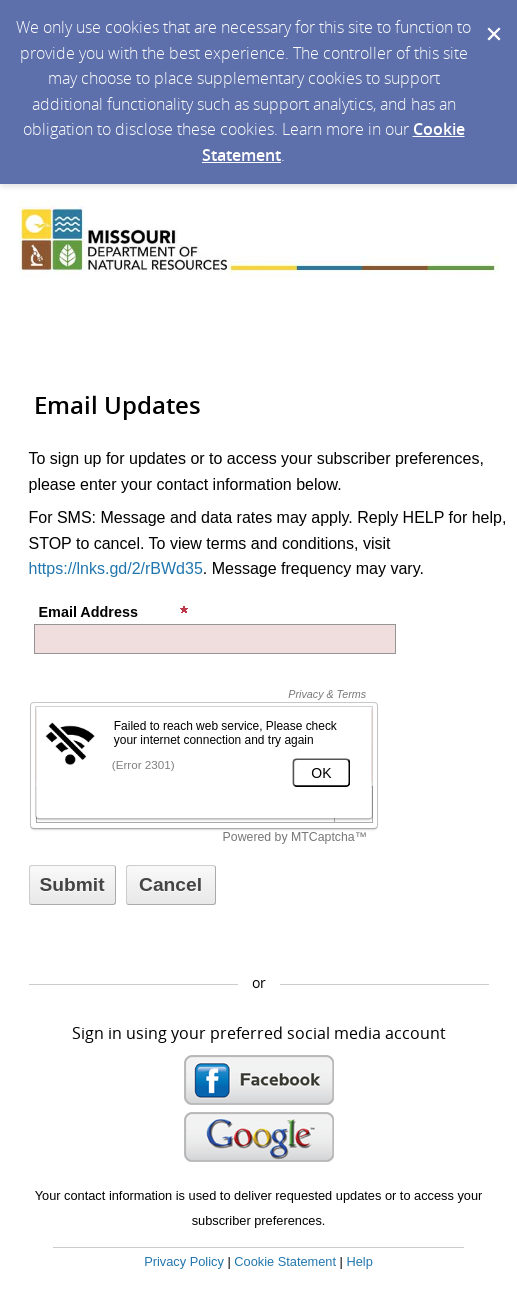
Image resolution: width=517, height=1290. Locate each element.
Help (359, 1261)
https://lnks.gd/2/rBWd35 (116, 568)
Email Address (114, 612)
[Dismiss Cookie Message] (492, 19)
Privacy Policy (184, 1261)
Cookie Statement (285, 1261)
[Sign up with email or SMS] (72, 885)
